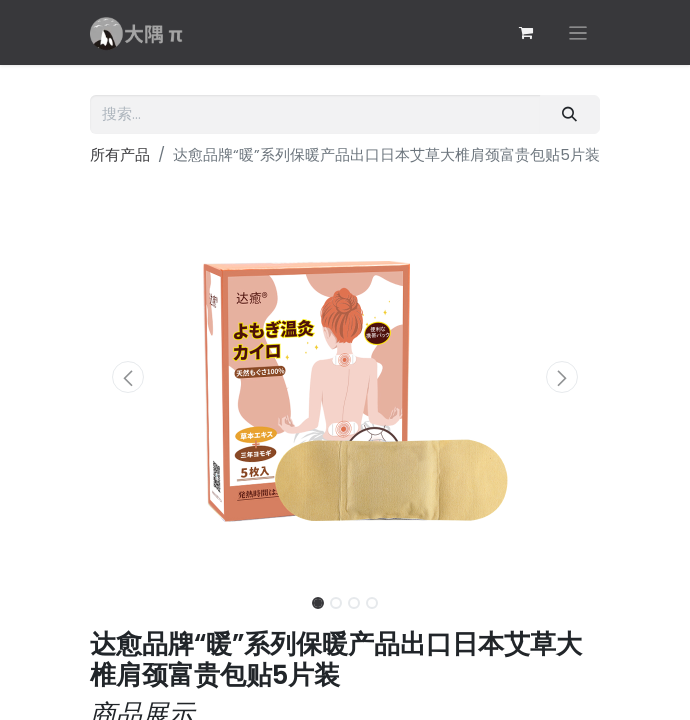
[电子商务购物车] (526, 33)
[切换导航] (578, 32)
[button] (128, 377)
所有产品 (120, 154)
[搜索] (570, 114)
